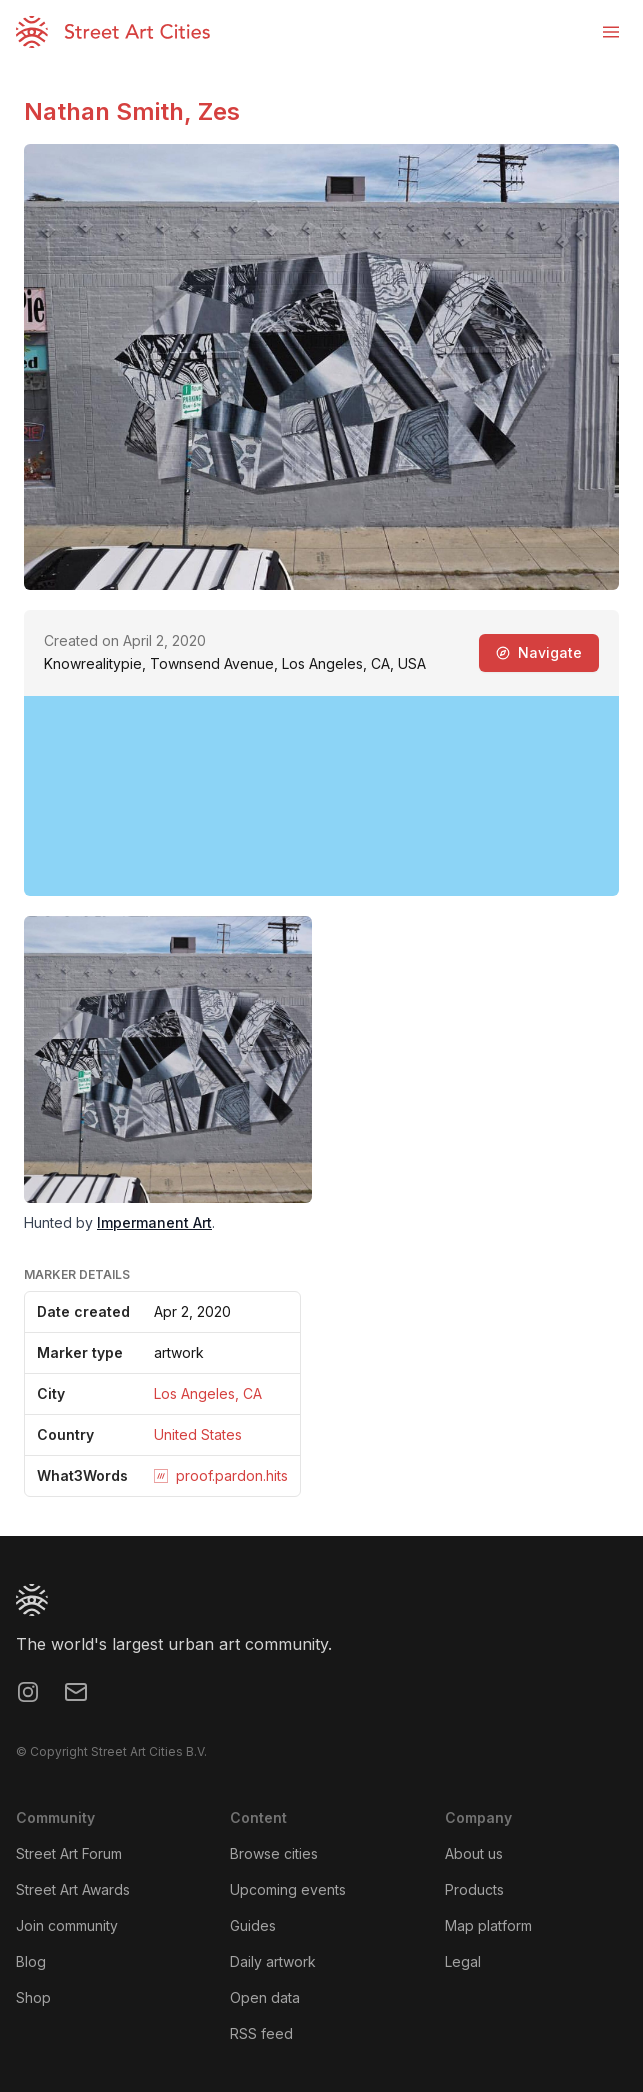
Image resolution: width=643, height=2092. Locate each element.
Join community (67, 1925)
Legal (463, 1961)
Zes (219, 111)
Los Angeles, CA (208, 1393)
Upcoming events (288, 1889)
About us (474, 1853)
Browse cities (274, 1853)
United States (198, 1434)
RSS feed (261, 2033)
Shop (33, 1997)
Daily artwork (273, 1961)
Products (474, 1889)
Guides (253, 1925)
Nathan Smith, (111, 111)
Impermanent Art (154, 1222)
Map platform (488, 1925)
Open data (265, 1997)
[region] (321, 796)
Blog (31, 1961)
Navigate (539, 652)
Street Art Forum (69, 1853)
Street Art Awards (73, 1889)
